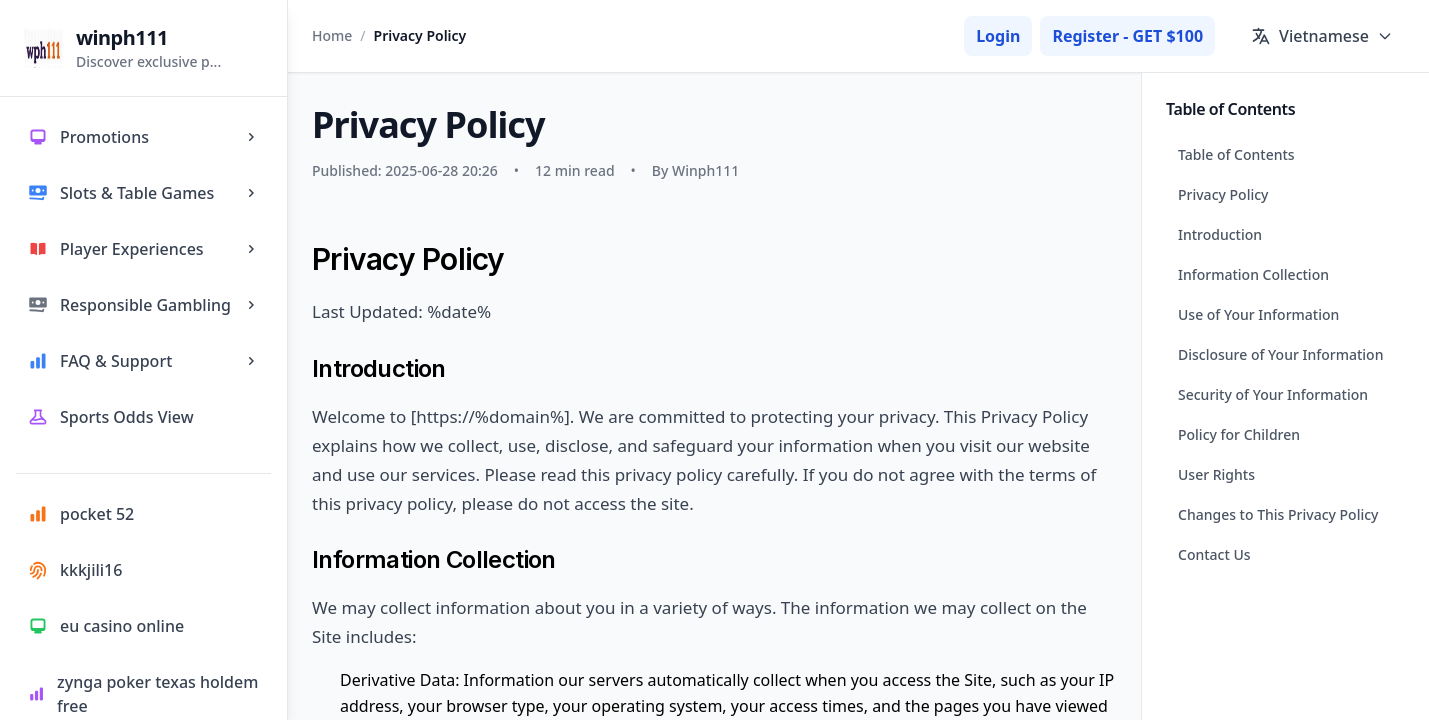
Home (332, 35)
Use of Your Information (1258, 314)
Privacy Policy (1223, 194)
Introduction (1220, 234)
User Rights (1216, 474)
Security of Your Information (1273, 394)
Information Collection (1253, 274)
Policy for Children (1239, 434)
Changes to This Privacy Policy (1278, 514)
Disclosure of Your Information (1280, 354)
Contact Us (1214, 554)
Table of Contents (1236, 154)
